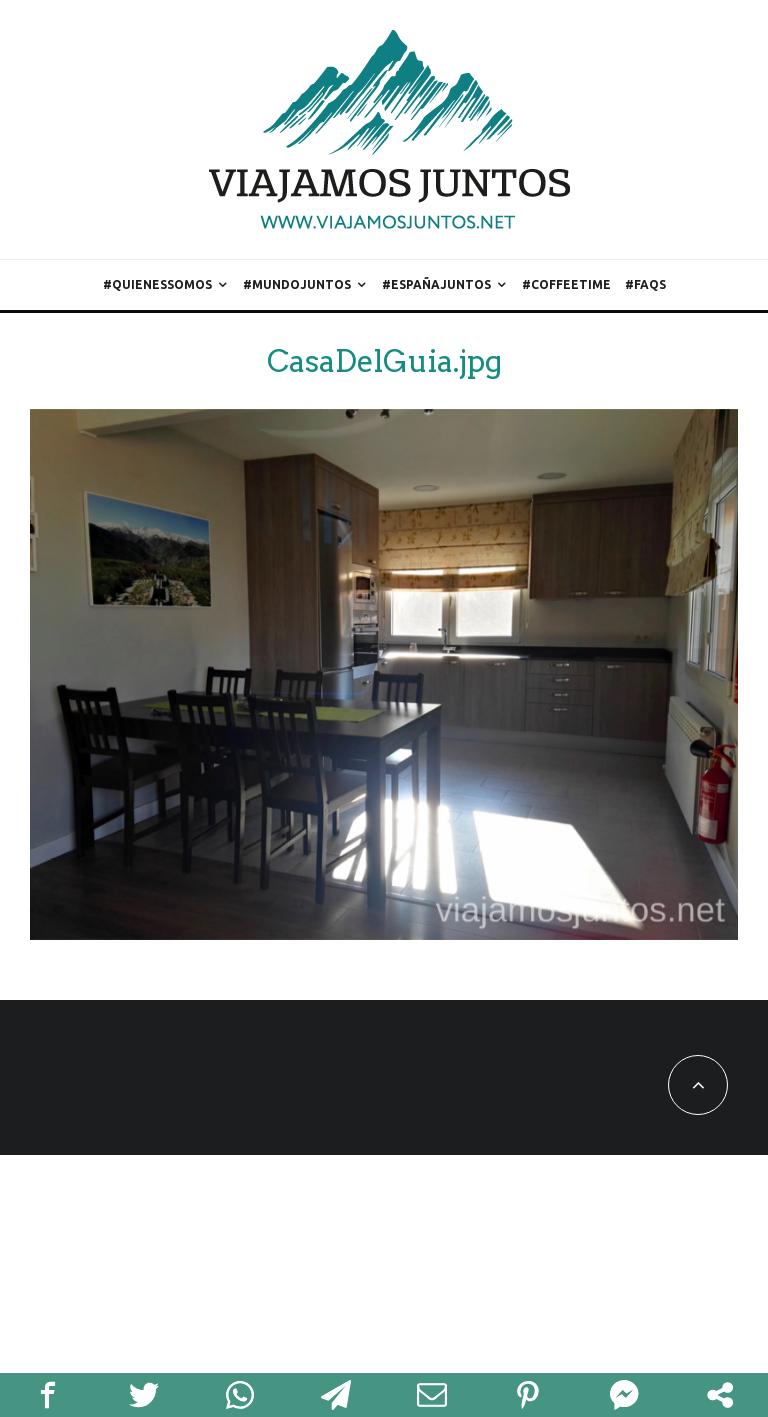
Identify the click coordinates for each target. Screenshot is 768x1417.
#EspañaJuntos (436, 284)
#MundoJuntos (297, 284)
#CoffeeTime (566, 284)
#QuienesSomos (157, 284)
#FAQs (645, 284)
